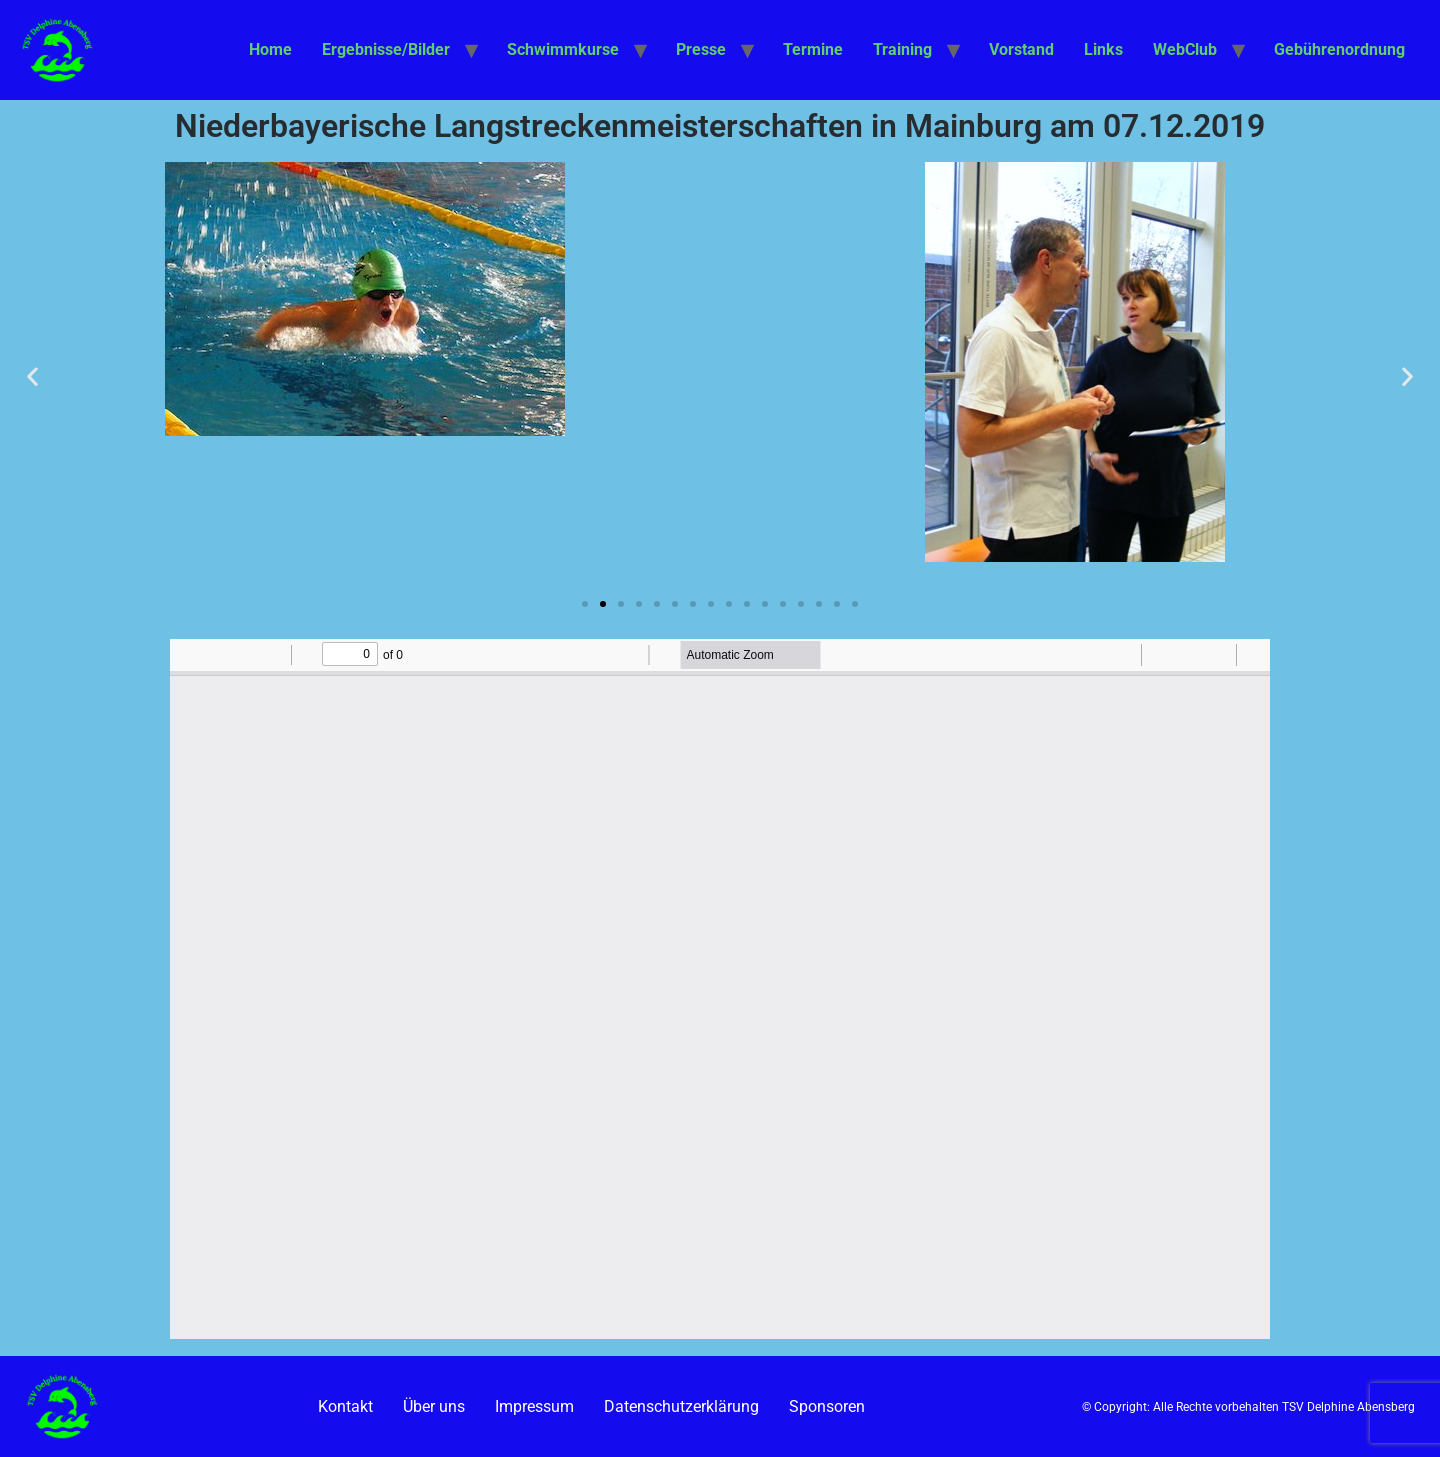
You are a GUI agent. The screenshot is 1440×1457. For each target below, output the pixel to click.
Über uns (434, 1406)
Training (902, 49)
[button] (32, 375)
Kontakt (345, 1406)
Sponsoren (827, 1406)
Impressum (534, 1406)
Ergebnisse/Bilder (386, 49)
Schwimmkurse (563, 49)
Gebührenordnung (1339, 49)
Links (1103, 49)
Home (270, 49)
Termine (813, 49)
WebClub (1185, 49)
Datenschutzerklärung (681, 1406)
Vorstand (1021, 49)
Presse (701, 49)
